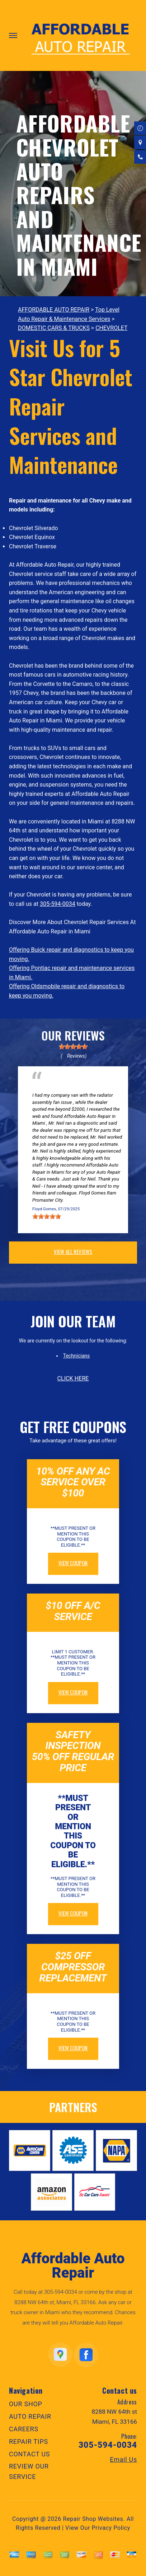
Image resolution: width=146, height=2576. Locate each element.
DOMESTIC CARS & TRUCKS (54, 328)
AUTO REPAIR (30, 2416)
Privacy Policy (111, 2527)
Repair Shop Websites (93, 2518)
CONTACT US (29, 2454)
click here (73, 1378)
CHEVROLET (111, 328)
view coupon (73, 1563)
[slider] (73, 1046)
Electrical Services (52, 1088)
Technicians (76, 1356)
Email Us (123, 2459)
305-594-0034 (57, 903)
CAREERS (23, 2429)
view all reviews (73, 1251)
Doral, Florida (101, 1088)
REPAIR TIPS (28, 2441)
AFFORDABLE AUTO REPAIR (53, 309)
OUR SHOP (25, 2404)
